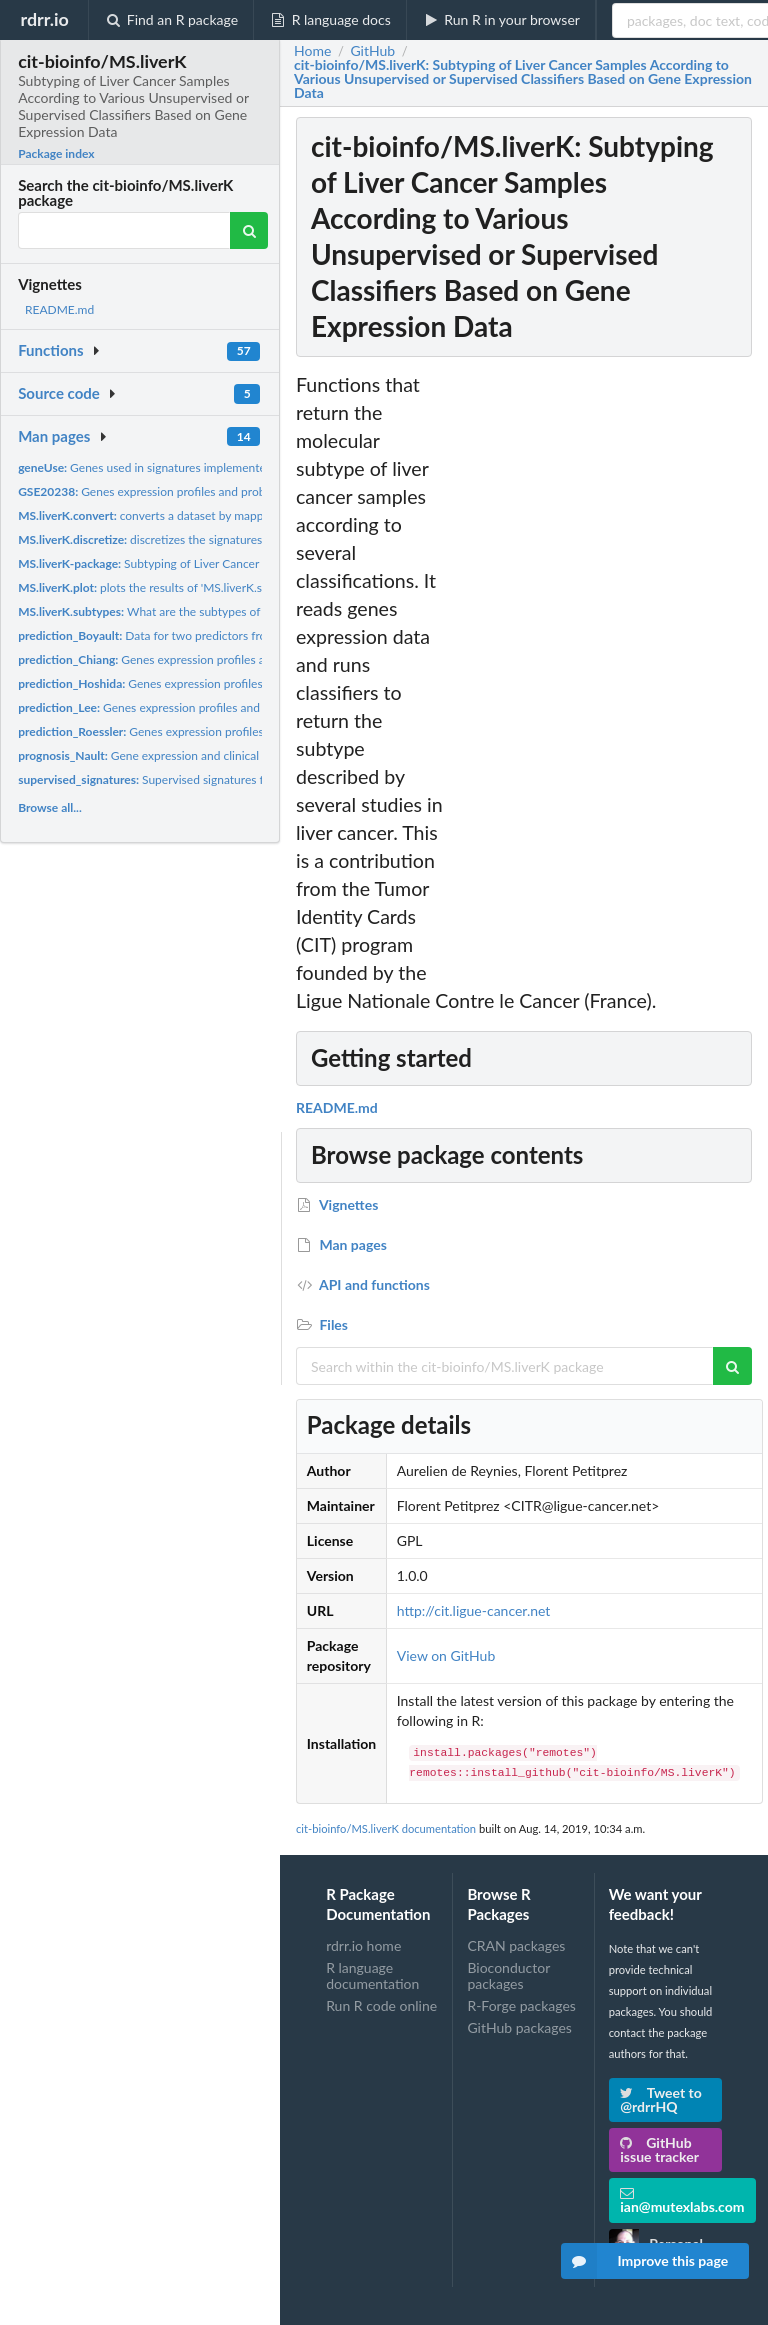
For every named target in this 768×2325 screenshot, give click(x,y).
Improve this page (645, 2261)
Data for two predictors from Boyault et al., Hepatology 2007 (231, 635)
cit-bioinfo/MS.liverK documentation (386, 1828)
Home (312, 51)
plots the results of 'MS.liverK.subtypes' (162, 587)
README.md (59, 309)
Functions (50, 350)
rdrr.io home (363, 1946)
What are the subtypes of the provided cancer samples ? (219, 611)
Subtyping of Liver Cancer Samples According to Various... (221, 563)
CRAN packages (516, 1946)
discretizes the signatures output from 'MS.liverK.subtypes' (228, 539)
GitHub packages (519, 2027)
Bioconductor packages (508, 1975)
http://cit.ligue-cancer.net (474, 1610)
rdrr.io (44, 19)
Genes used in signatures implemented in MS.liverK (178, 467)
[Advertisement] (606, 671)
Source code (59, 393)
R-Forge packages (521, 2005)
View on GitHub (446, 1655)
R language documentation (372, 1975)
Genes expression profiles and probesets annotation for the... (209, 491)
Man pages (54, 436)
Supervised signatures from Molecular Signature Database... (235, 779)
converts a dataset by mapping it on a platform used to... (215, 515)
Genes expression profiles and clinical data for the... (203, 659)
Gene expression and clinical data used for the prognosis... (216, 755)
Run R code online (381, 2005)
